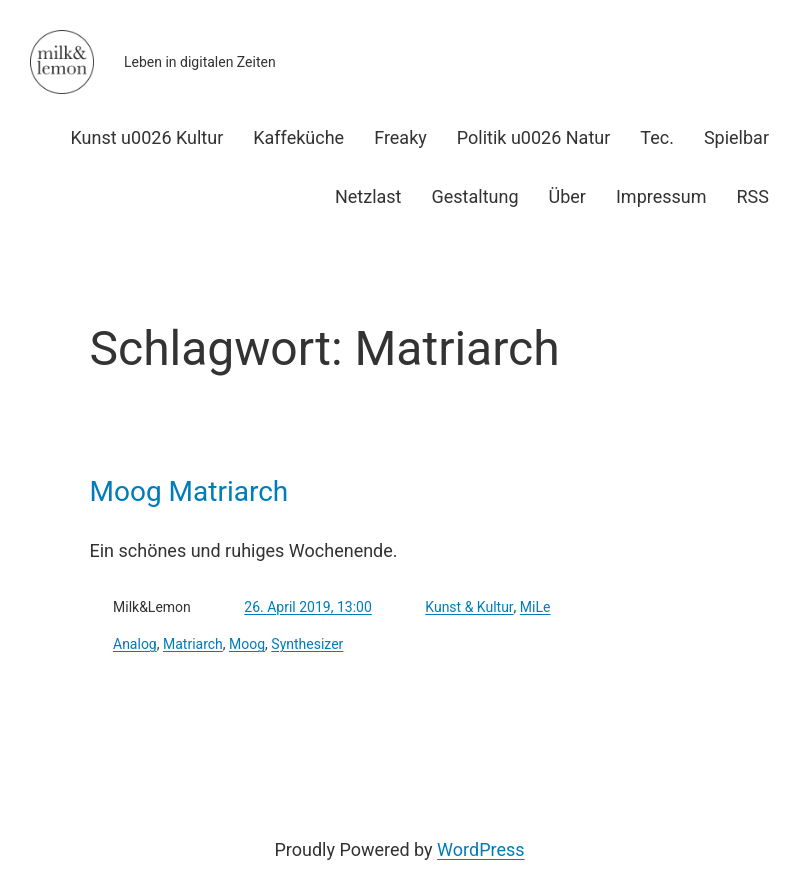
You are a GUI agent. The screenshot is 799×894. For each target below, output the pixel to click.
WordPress (480, 849)
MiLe (535, 607)
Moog (247, 644)
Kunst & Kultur (469, 607)
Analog (135, 644)
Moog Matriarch (189, 492)
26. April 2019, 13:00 (307, 607)
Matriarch (193, 644)
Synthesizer (307, 644)
